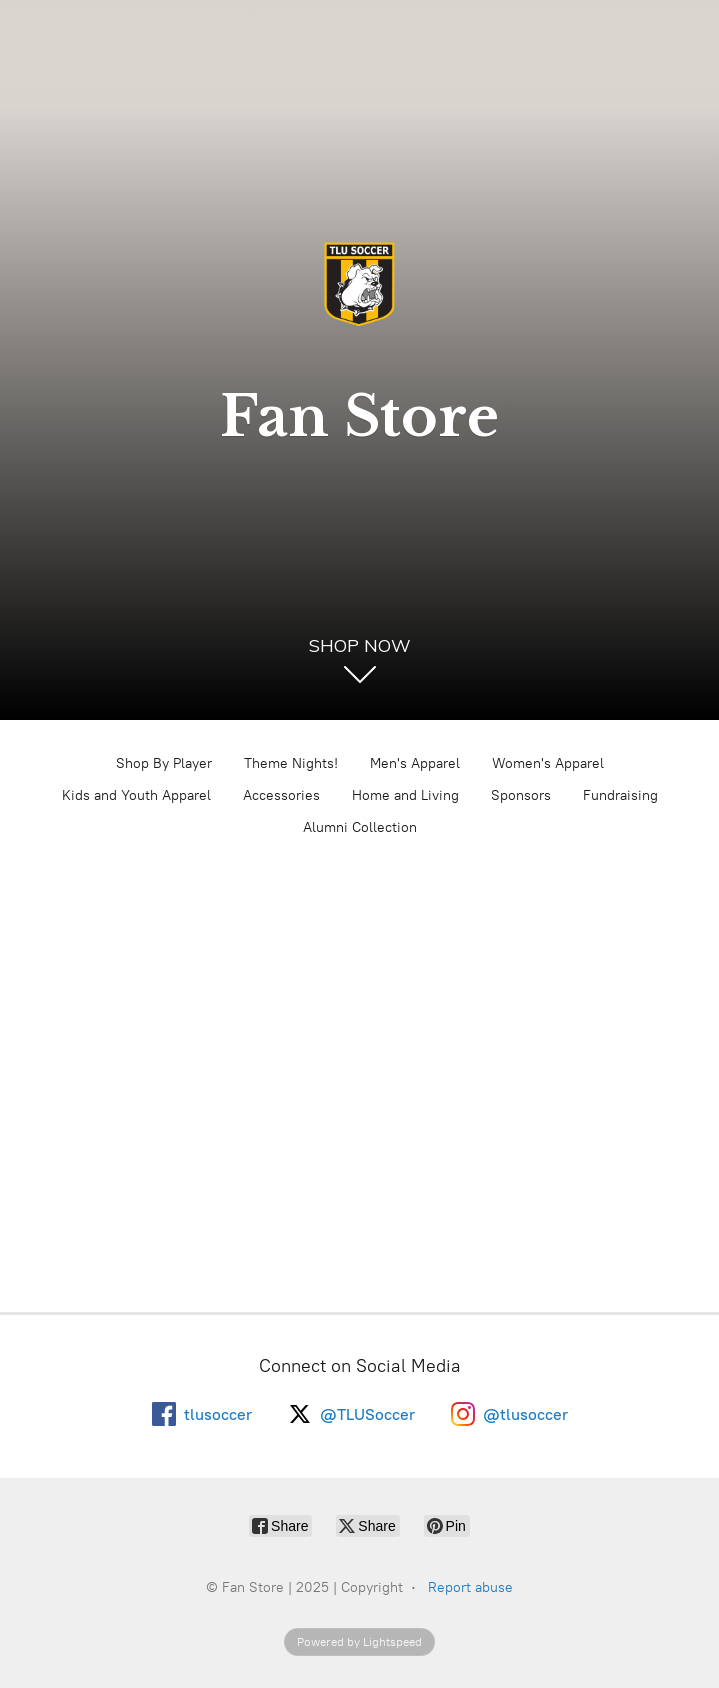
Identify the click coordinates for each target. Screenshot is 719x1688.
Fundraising (620, 795)
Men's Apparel (415, 763)
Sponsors (521, 795)
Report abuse (470, 1587)
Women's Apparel (548, 763)
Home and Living (405, 795)
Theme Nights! (291, 763)
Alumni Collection (360, 827)
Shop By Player (164, 763)
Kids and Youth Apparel (136, 795)
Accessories (281, 795)
